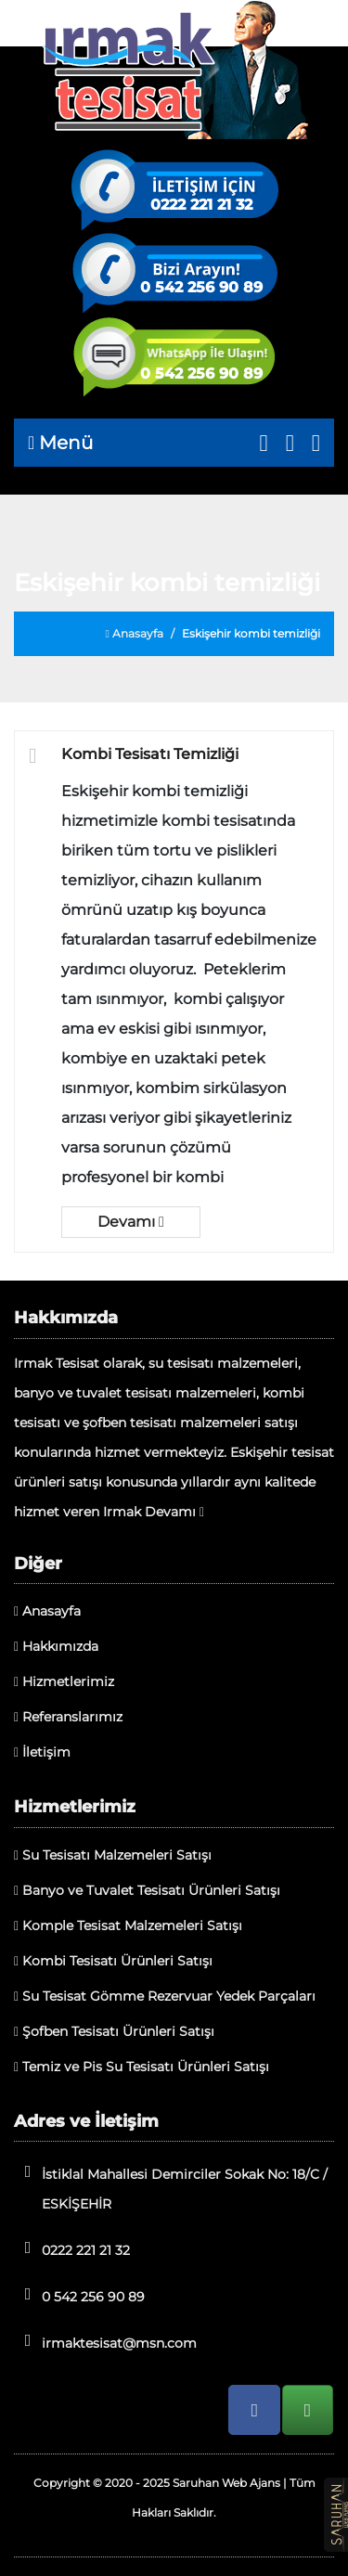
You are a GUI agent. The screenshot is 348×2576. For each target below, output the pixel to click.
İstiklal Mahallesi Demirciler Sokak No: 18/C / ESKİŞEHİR (171, 2187)
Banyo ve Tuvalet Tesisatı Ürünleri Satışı (147, 1890)
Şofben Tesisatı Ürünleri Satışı (114, 2031)
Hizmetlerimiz (64, 1681)
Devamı (130, 1221)
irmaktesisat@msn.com (105, 2341)
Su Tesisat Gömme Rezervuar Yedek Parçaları (165, 1996)
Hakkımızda (56, 1646)
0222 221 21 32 (201, 205)
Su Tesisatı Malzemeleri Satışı (113, 1855)
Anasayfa (134, 633)
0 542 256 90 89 (201, 287)
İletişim (42, 1752)
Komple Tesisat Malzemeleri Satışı (128, 1925)
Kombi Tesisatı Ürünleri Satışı (113, 1960)
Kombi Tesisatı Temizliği (149, 754)
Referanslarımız (68, 1716)
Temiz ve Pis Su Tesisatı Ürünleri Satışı (141, 2066)
